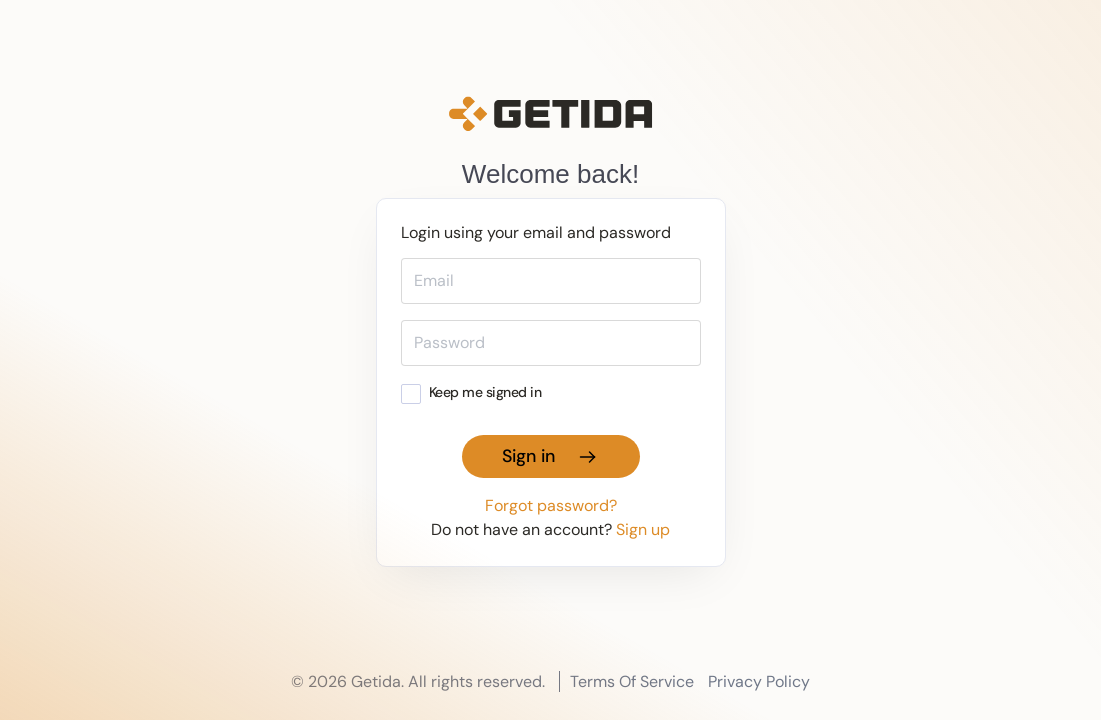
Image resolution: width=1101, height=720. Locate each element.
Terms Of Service (632, 681)
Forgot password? (551, 505)
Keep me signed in (471, 392)
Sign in (551, 456)
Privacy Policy (759, 681)
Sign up (643, 529)
